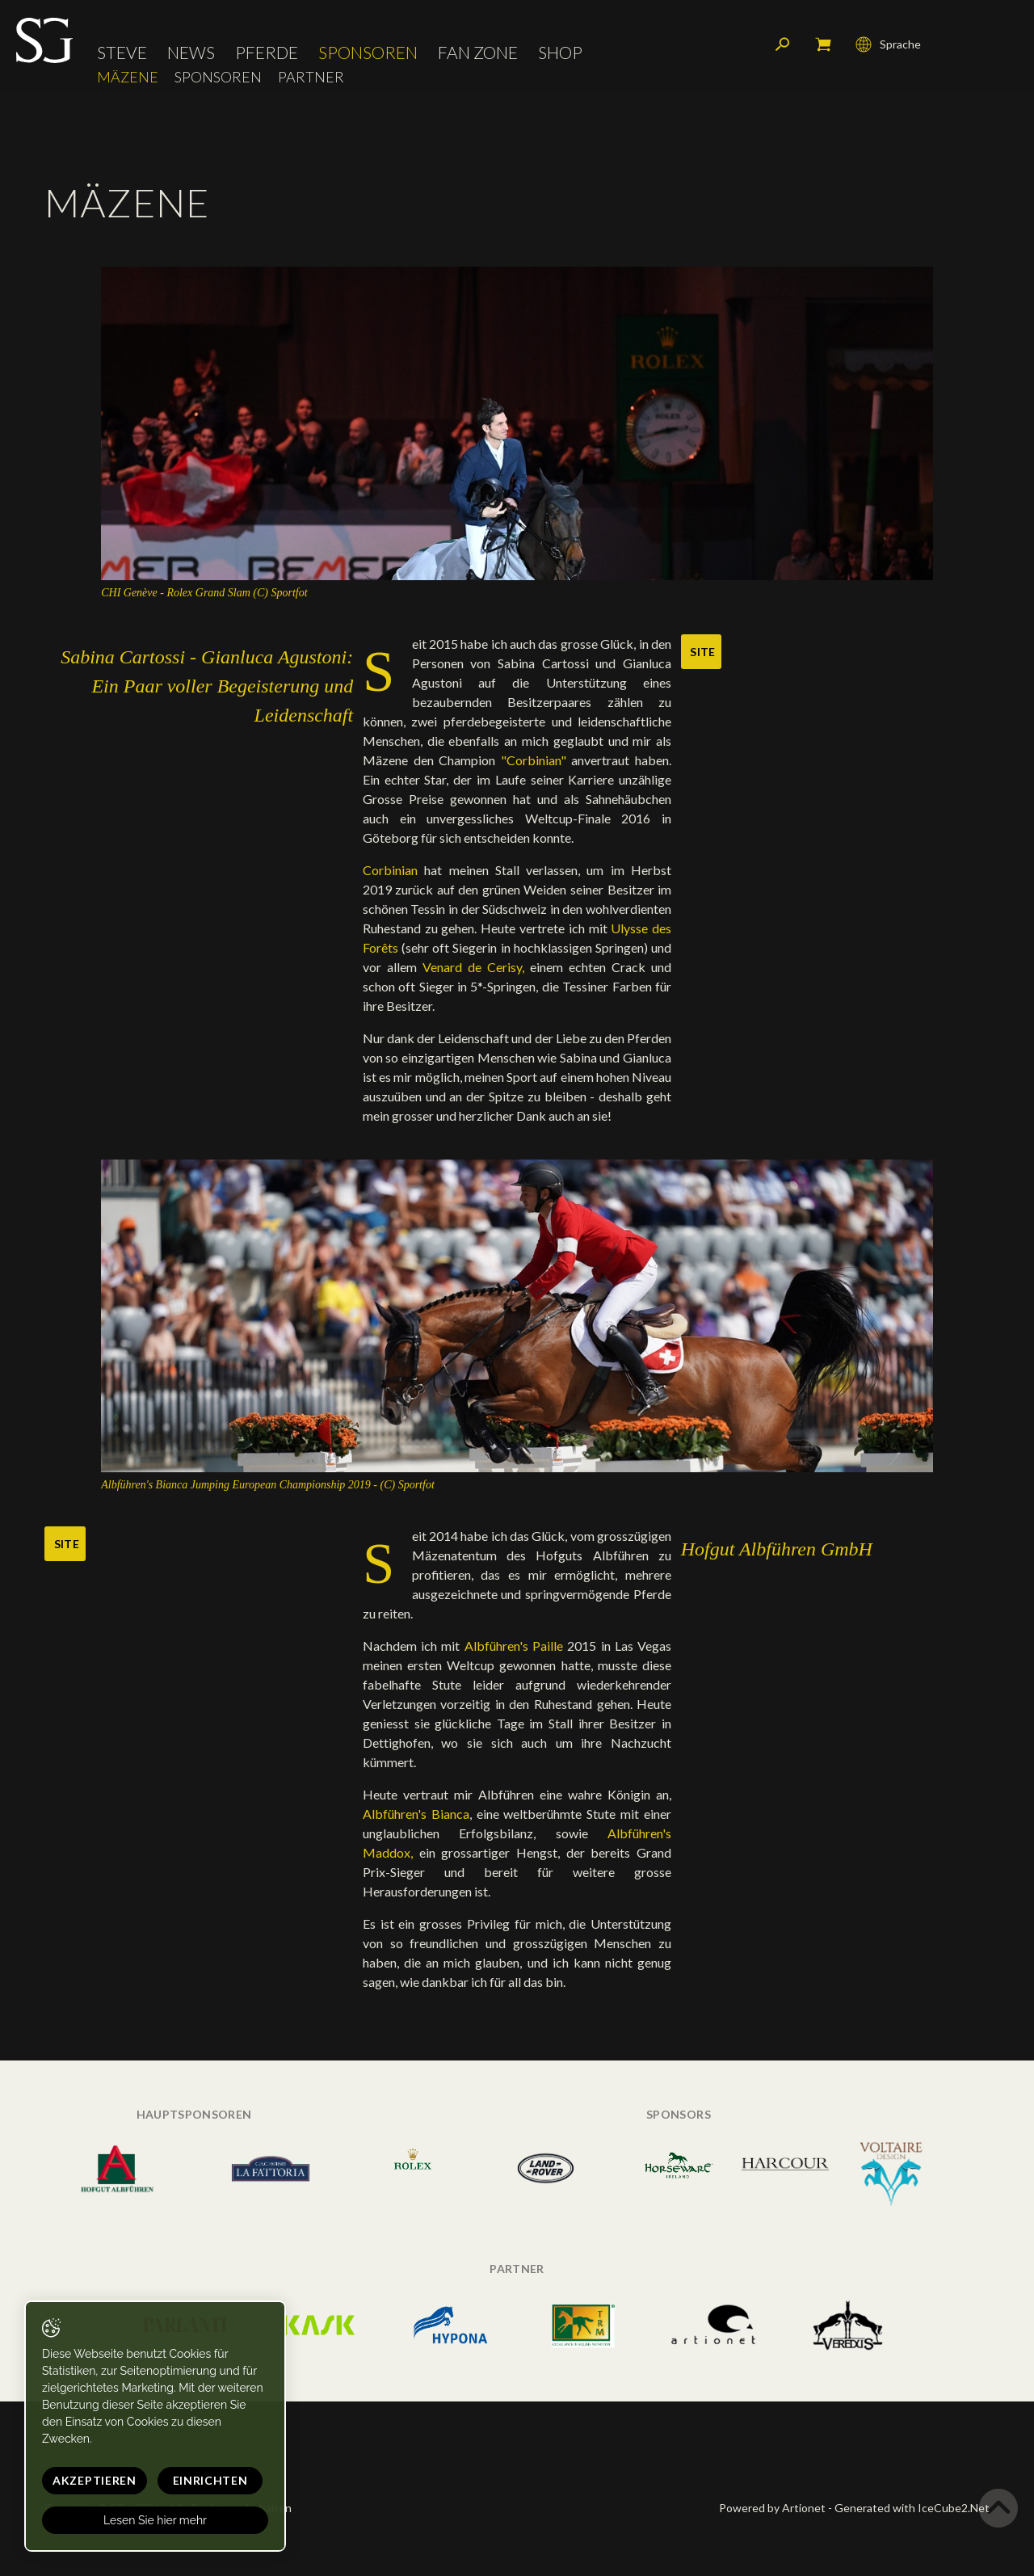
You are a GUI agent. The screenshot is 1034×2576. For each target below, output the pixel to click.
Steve (122, 52)
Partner (311, 77)
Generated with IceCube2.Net (912, 2508)
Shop (560, 52)
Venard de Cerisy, (473, 966)
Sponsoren (368, 52)
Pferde (266, 52)
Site (702, 652)
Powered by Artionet (772, 2508)
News (191, 52)
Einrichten (210, 2480)
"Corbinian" (536, 760)
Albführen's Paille (516, 1645)
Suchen (783, 44)
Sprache (888, 44)
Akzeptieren (95, 2480)
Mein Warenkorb (823, 44)
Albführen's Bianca (416, 1813)
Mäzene (127, 77)
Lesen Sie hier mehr (155, 2520)
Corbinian (390, 870)
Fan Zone (478, 52)
